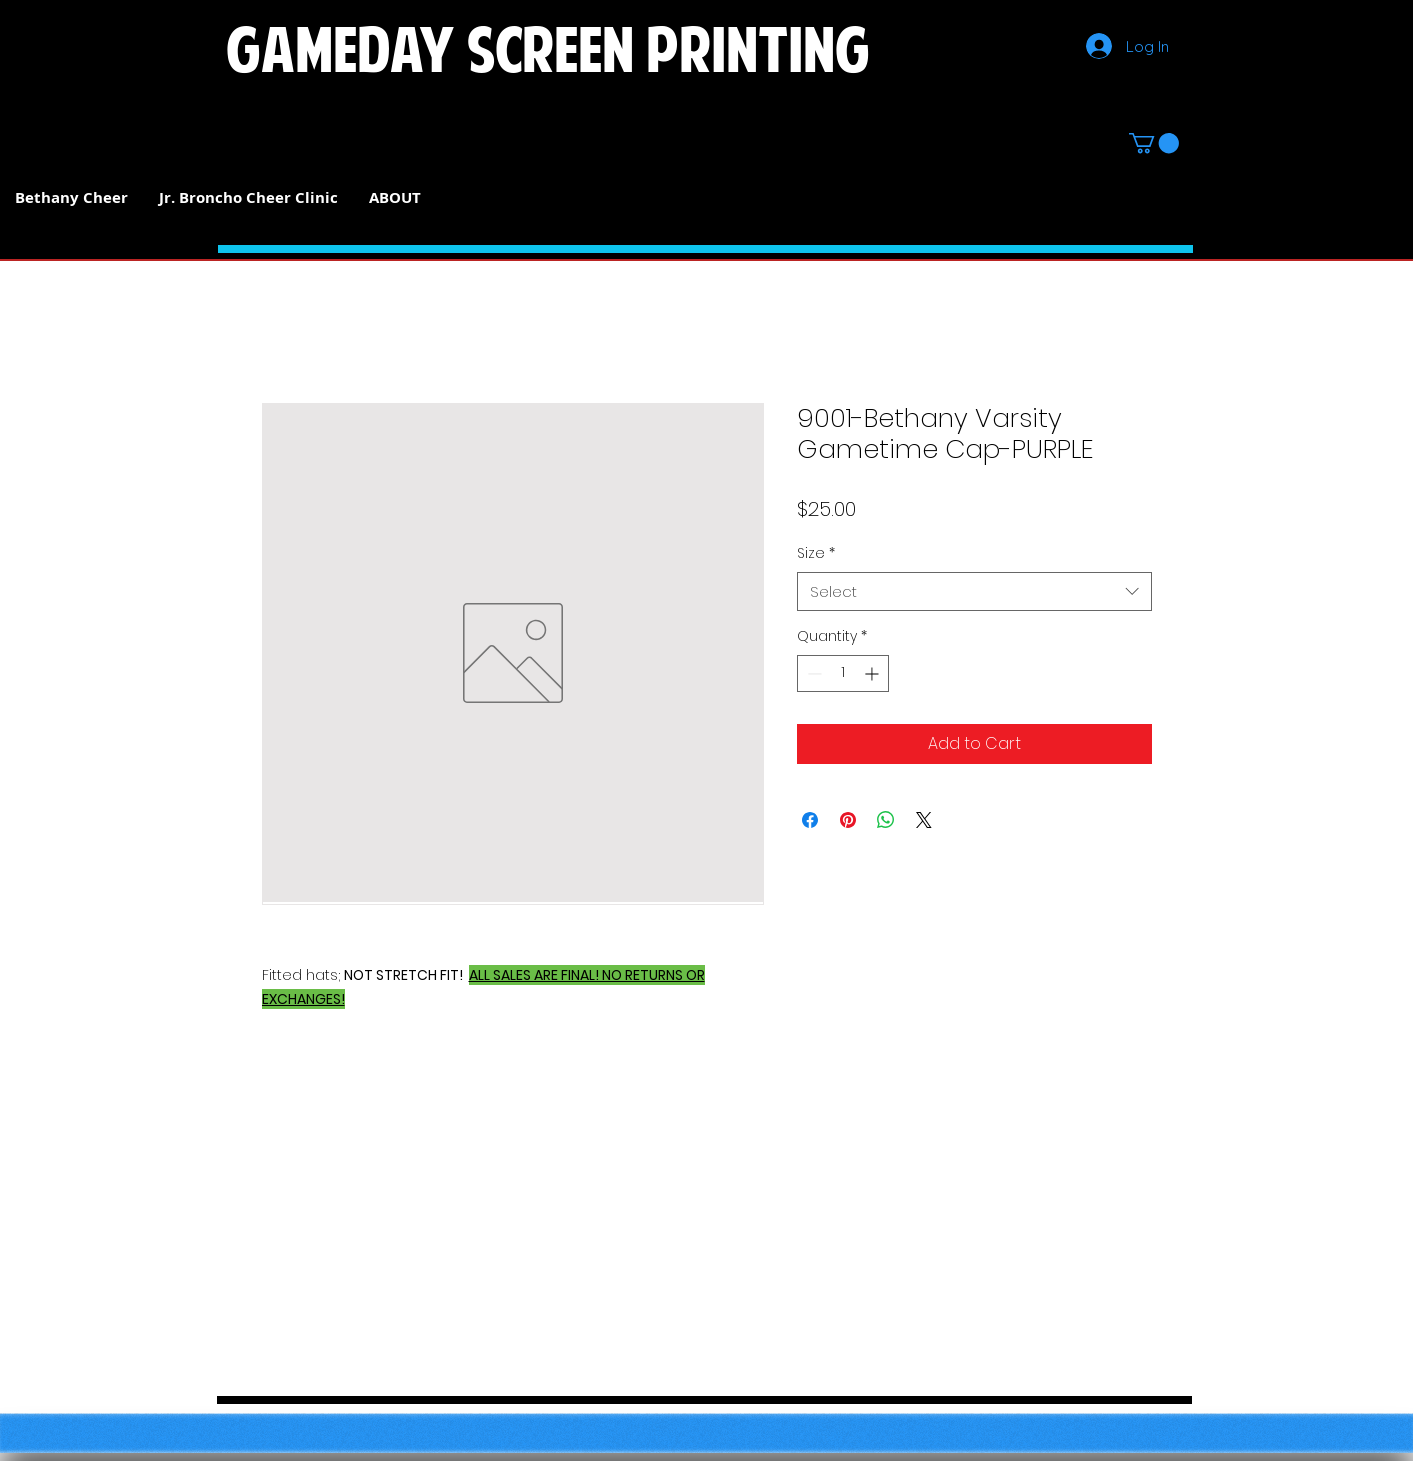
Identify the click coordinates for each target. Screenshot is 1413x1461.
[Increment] (873, 673)
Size (816, 553)
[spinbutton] (843, 673)
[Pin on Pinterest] (848, 820)
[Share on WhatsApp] (886, 820)
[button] (1154, 143)
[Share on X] (924, 820)
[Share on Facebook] (810, 820)
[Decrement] (812, 673)
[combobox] (974, 591)
